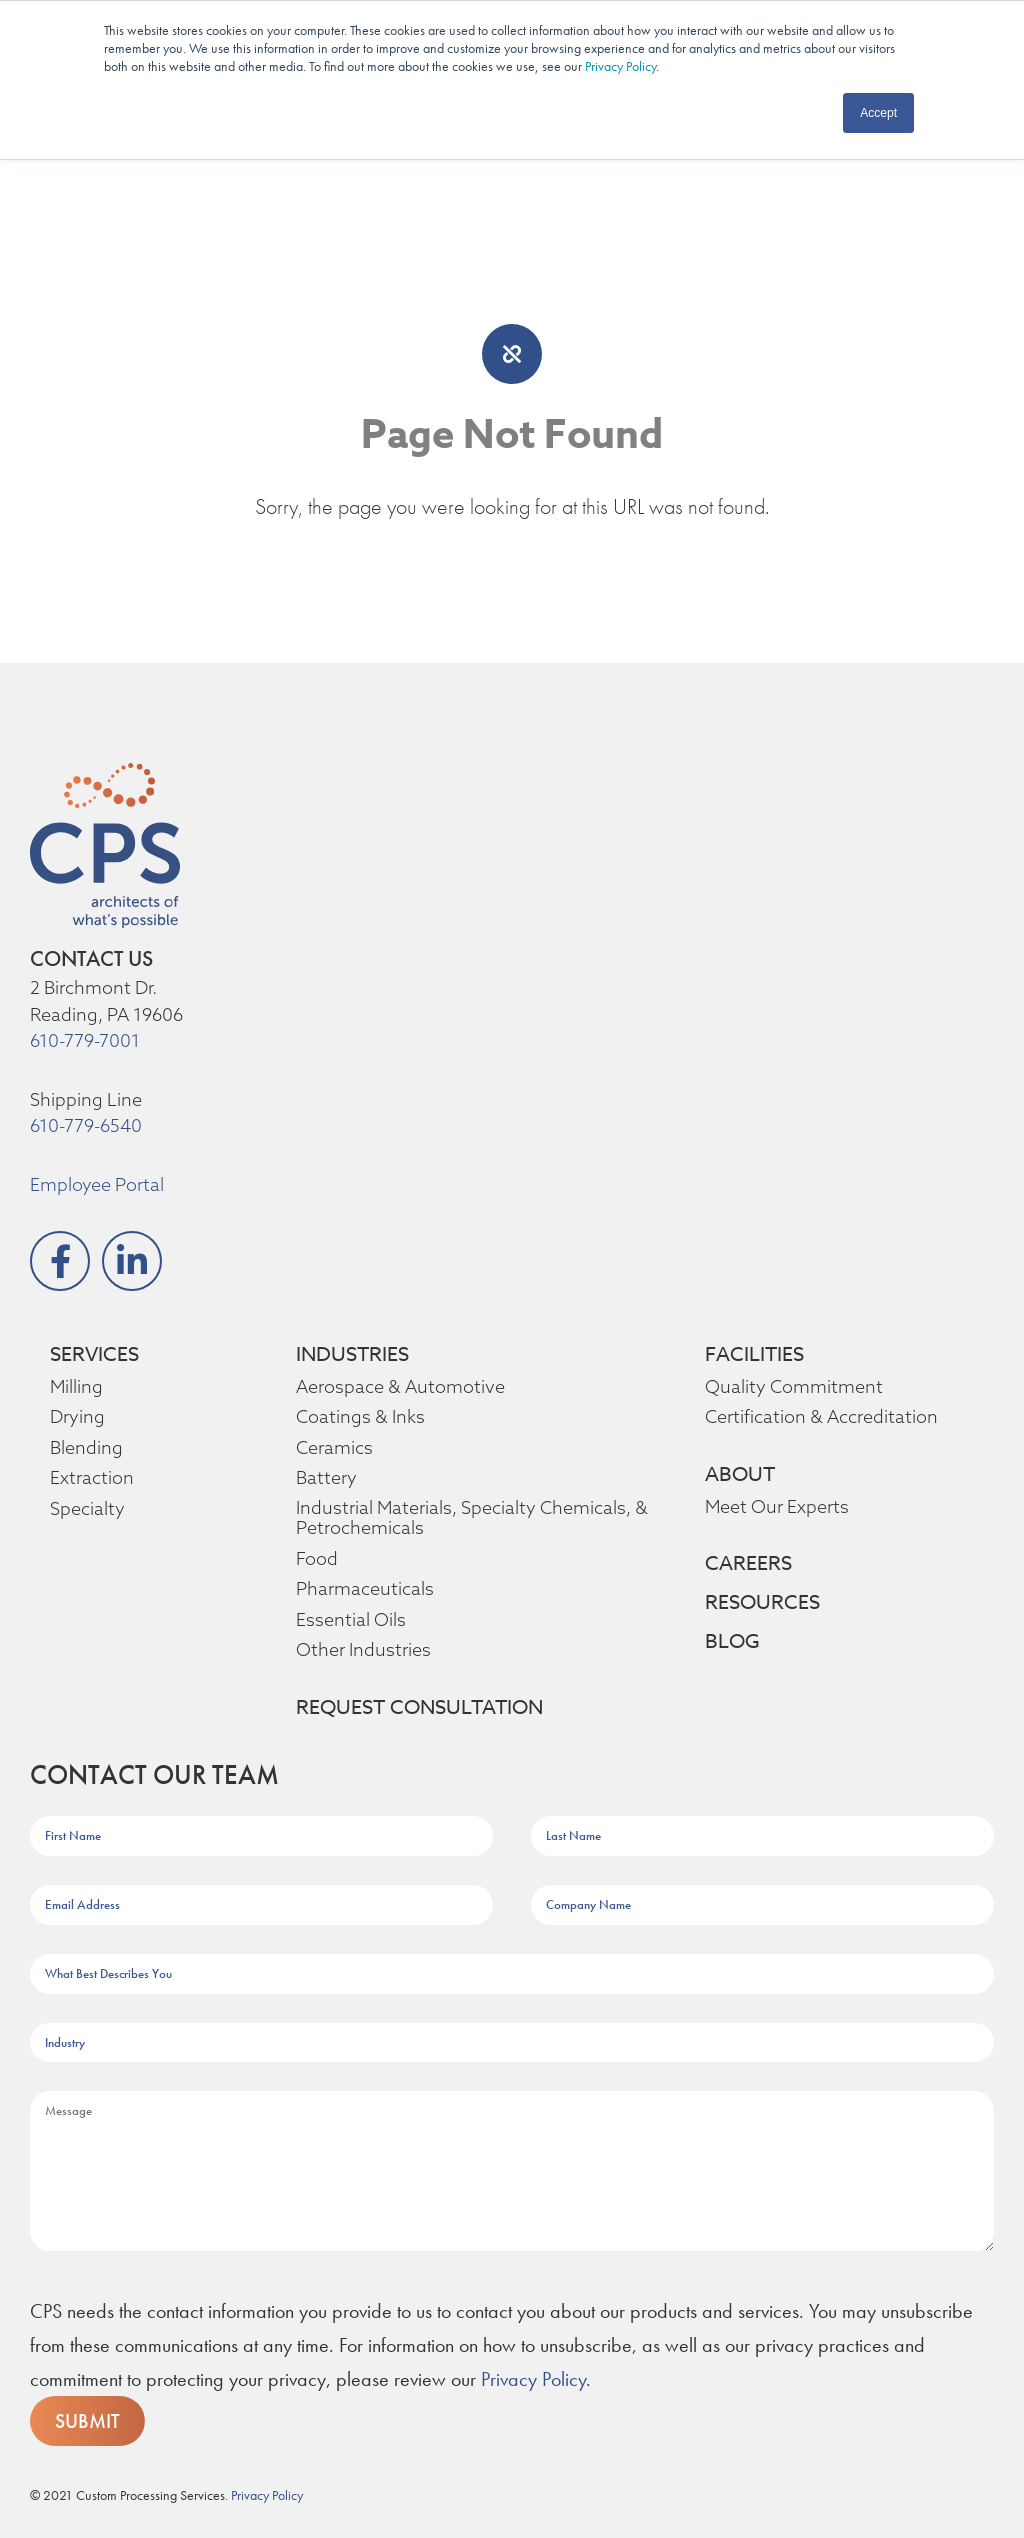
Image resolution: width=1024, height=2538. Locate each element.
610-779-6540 (86, 1126)
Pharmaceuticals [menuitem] (362, 1589)
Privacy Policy (620, 66)
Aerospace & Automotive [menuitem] (394, 1387)
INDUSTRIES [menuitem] (356, 1355)
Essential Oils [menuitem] (350, 1620)
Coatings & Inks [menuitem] (359, 1417)
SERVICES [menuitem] (100, 1355)
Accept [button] (878, 113)
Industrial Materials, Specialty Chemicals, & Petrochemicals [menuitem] (468, 1518)
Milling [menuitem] (75, 1387)
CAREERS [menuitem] (753, 1564)
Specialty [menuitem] (86, 1509)
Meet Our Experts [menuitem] (775, 1507)
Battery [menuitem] (324, 1478)
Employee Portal (96, 1185)
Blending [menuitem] (85, 1448)
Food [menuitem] (316, 1559)
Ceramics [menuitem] (334, 1448)
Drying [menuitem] (76, 1417)
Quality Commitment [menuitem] (786, 1387)
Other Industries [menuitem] (360, 1650)
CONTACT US (91, 959)
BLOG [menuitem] (733, 1642)
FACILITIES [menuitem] (758, 1355)
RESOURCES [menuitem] (768, 1603)
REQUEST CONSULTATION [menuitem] (423, 1708)
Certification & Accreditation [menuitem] (815, 1417)
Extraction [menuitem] (90, 1478)
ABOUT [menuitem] (739, 1475)
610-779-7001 (86, 1041)
